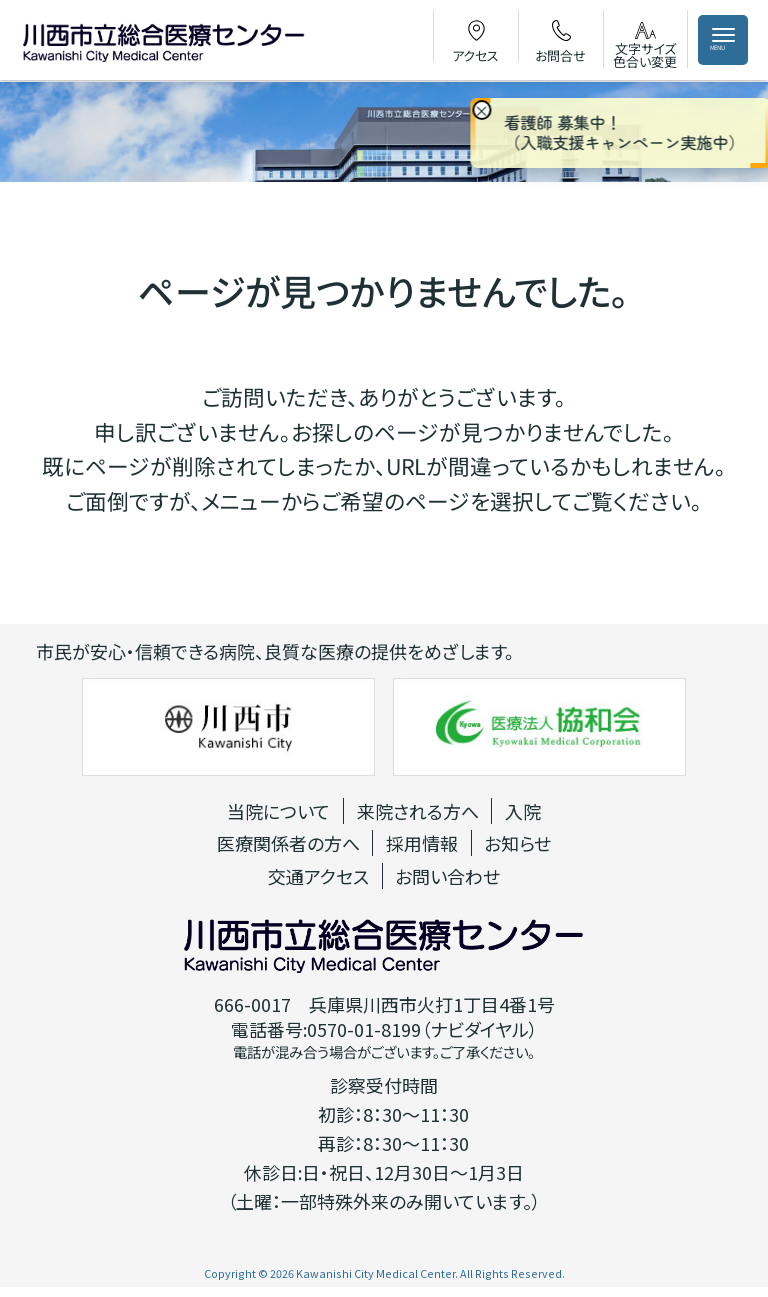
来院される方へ (418, 811)
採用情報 (422, 843)
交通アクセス (318, 876)
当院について (278, 811)
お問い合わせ (447, 876)
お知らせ (517, 843)
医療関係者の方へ (288, 843)
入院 (523, 811)
